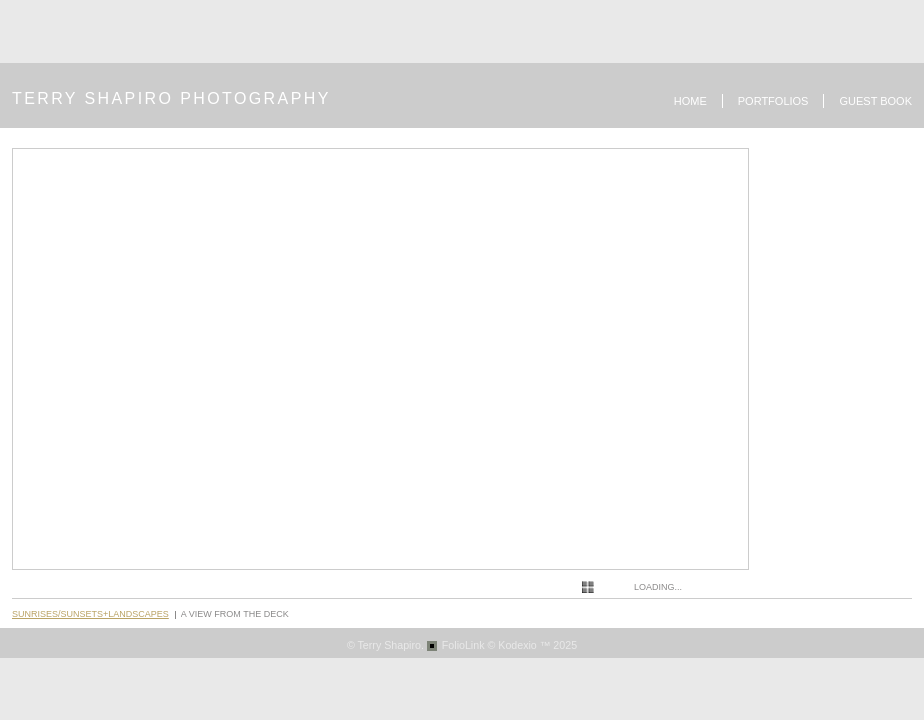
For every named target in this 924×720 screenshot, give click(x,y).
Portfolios (773, 101)
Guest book (875, 101)
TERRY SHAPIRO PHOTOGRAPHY (171, 98)
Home (690, 101)
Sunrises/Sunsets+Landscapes (90, 614)
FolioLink (463, 645)
